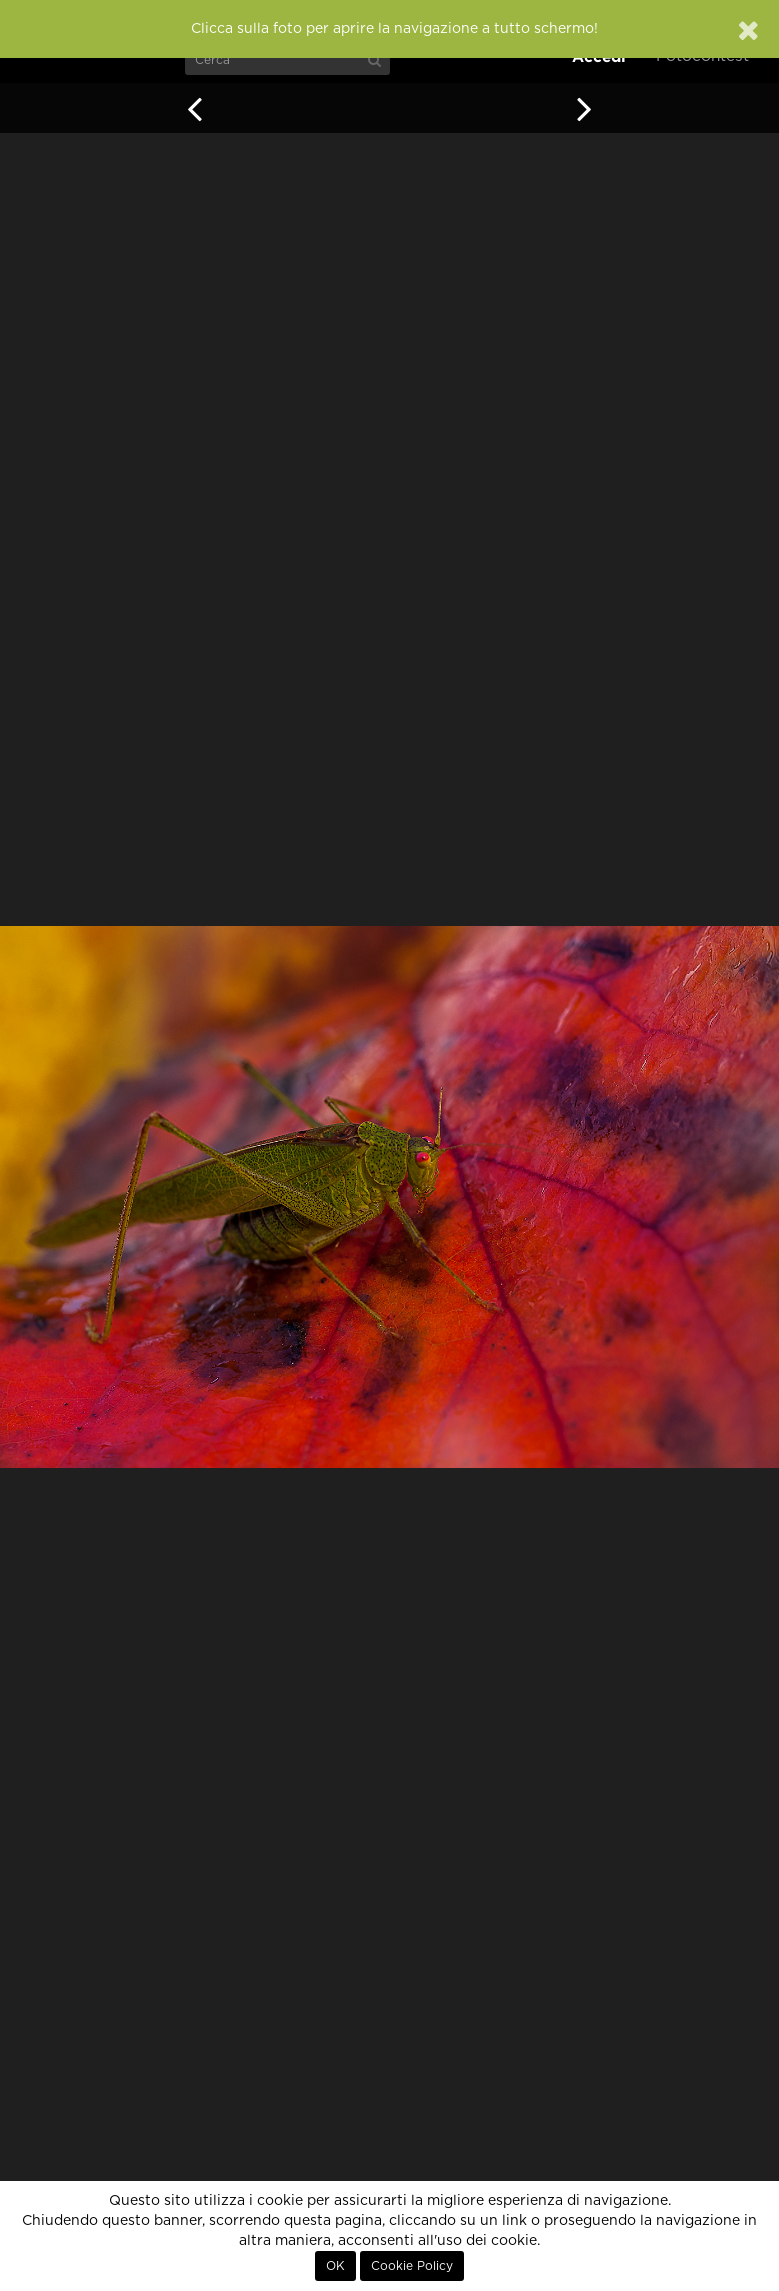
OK (335, 2266)
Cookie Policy (412, 2266)
